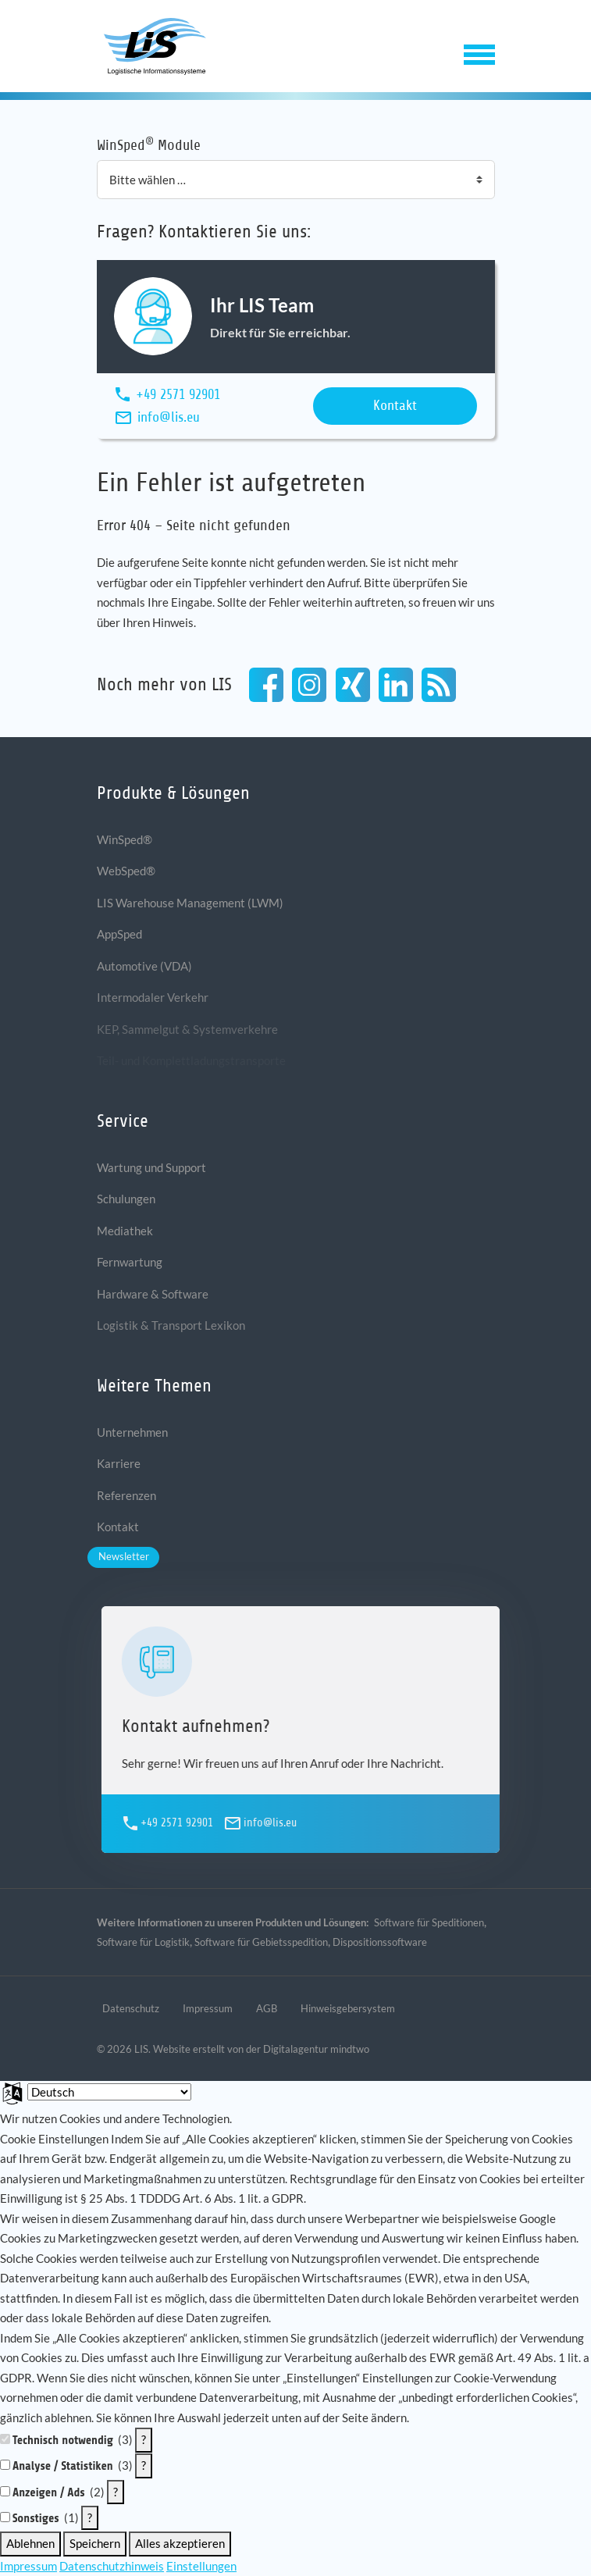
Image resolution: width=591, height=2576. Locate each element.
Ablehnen (30, 2543)
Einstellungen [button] (201, 2566)
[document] (295, 2268)
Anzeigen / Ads (48, 2492)
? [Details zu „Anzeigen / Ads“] (115, 2492)
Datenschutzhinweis (111, 2566)
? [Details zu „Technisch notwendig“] (143, 2439)
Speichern (94, 2543)
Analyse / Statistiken (62, 2466)
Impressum (28, 2566)
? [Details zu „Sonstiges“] (89, 2517)
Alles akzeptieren (180, 2543)
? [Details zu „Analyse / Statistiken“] (143, 2465)
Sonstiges (35, 2518)
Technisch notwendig (62, 2440)
